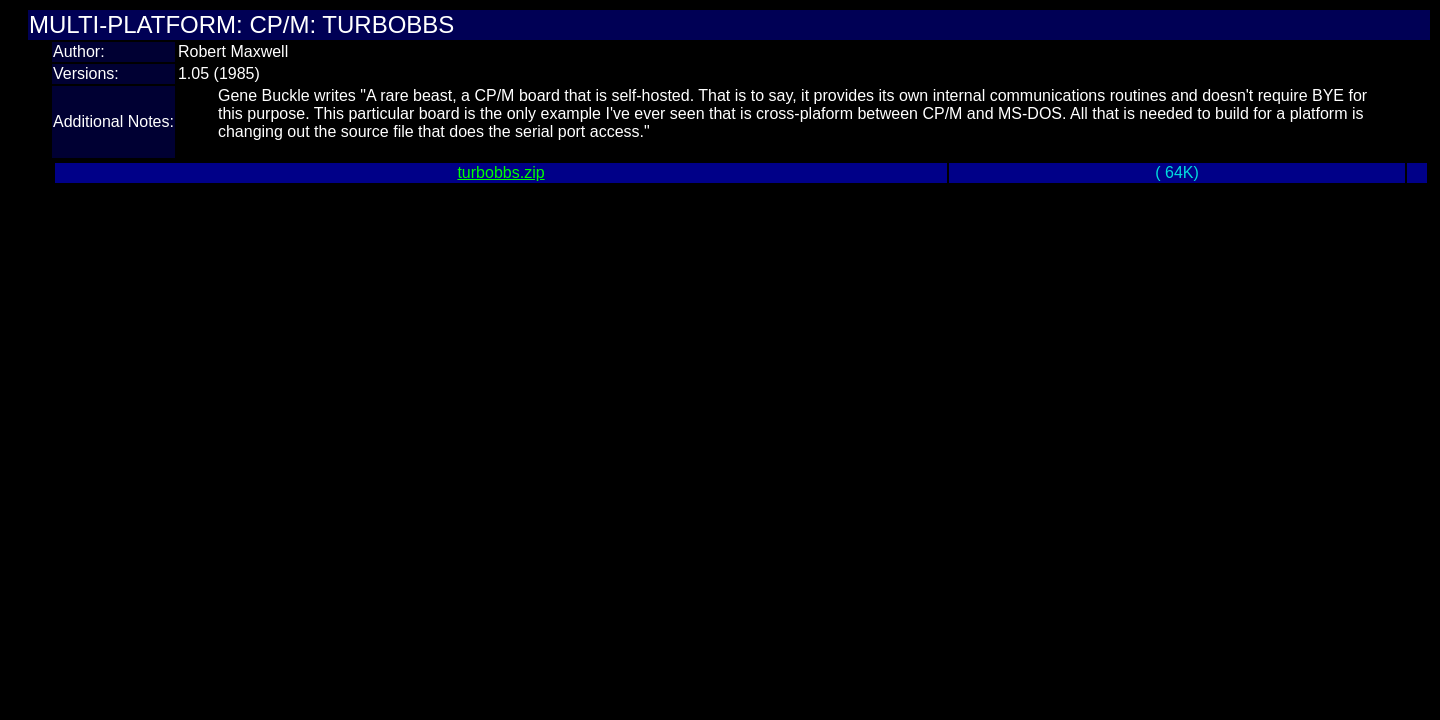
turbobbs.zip (500, 172)
